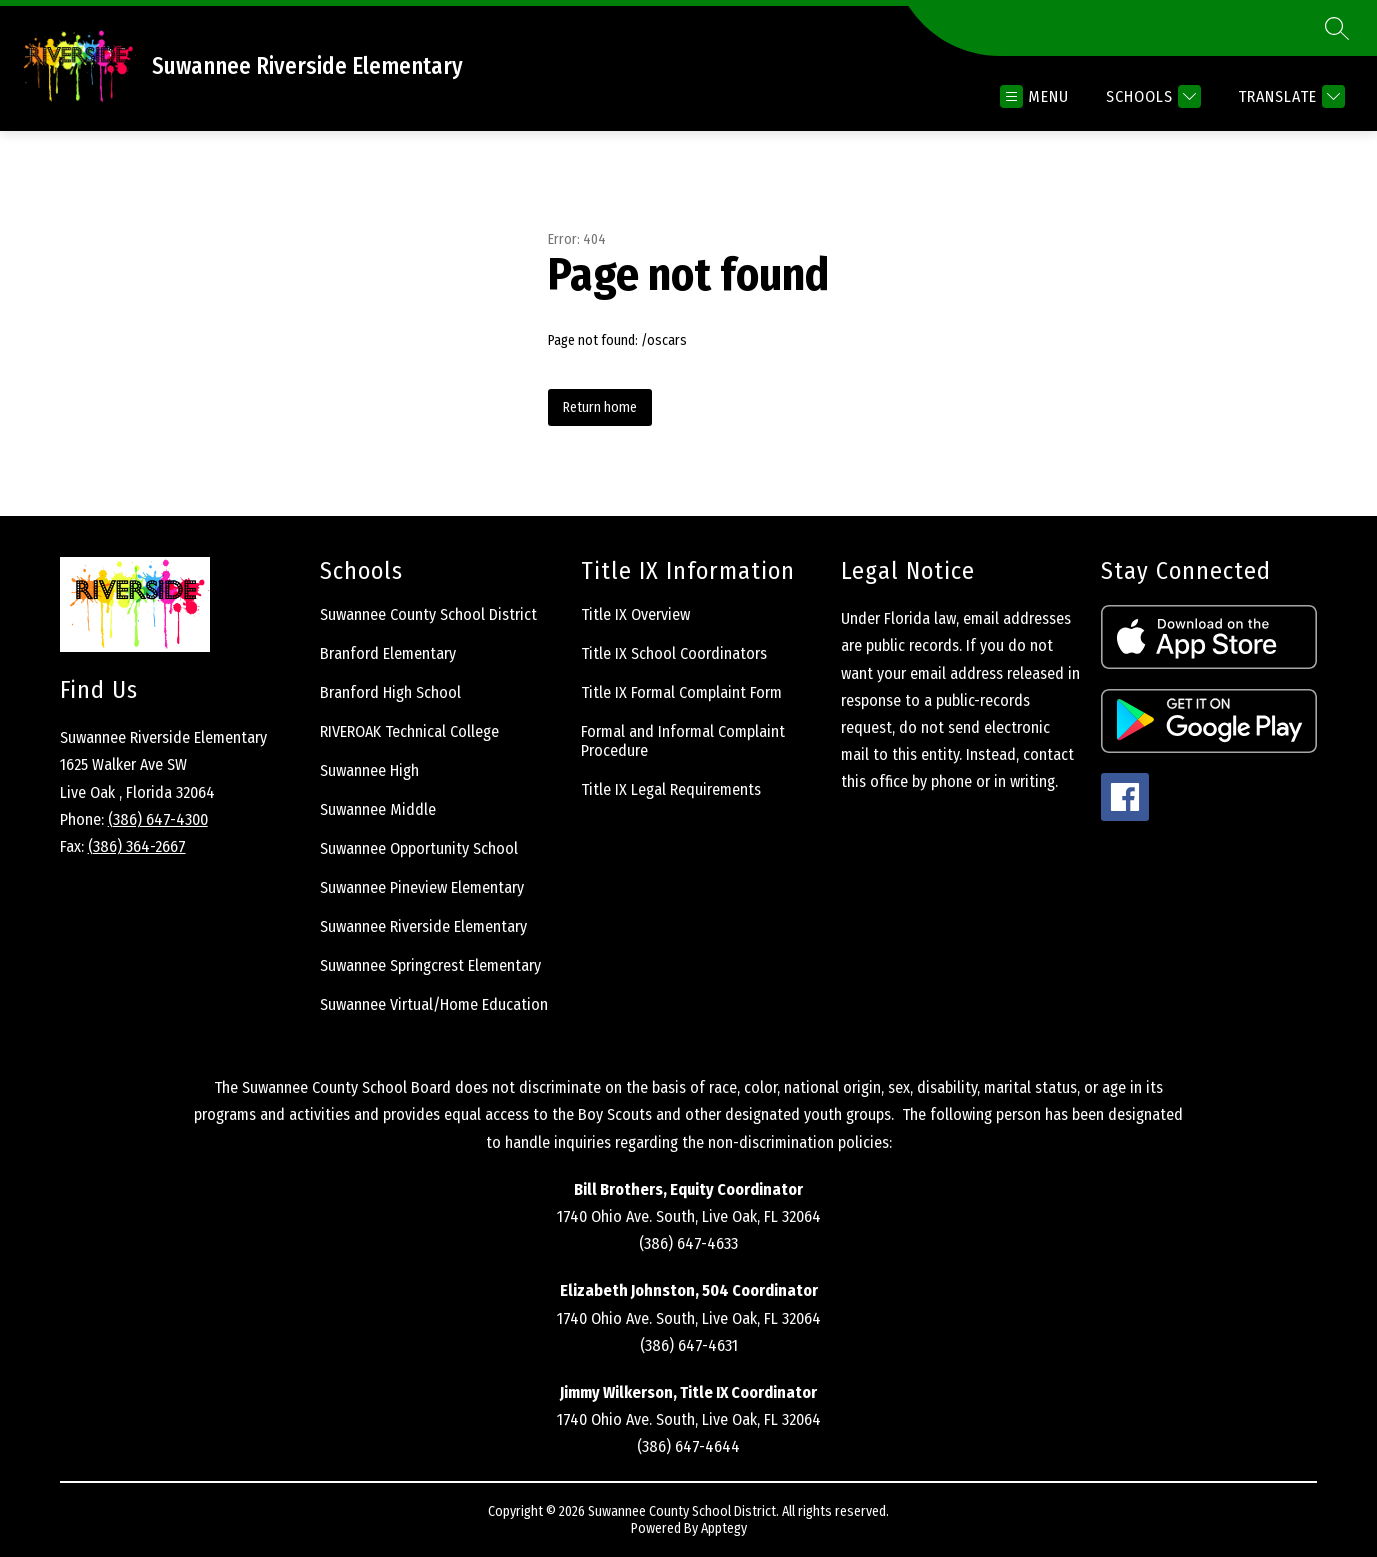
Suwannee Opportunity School (419, 848)
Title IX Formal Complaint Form (681, 692)
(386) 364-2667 (137, 846)
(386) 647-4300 (158, 819)
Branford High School (390, 692)
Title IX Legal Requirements (671, 789)
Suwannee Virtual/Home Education (434, 1004)
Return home (600, 407)
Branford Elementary (388, 653)
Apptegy (724, 1528)
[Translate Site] (1289, 96)
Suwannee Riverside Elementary (423, 926)
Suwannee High (369, 770)
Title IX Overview (635, 614)
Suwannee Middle (378, 809)
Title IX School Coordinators (674, 653)
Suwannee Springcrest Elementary (430, 965)
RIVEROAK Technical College (409, 731)
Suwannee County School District (428, 614)
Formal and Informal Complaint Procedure (683, 741)
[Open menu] (1034, 96)
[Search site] (1337, 28)
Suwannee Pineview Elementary (422, 887)
